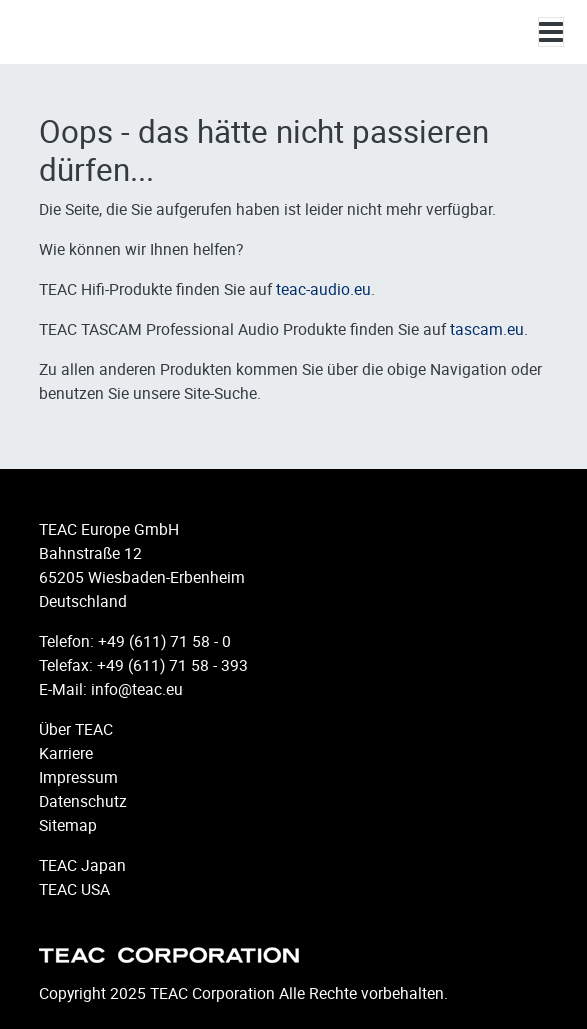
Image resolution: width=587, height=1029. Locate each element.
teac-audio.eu (323, 289)
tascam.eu (487, 329)
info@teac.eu (137, 689)
